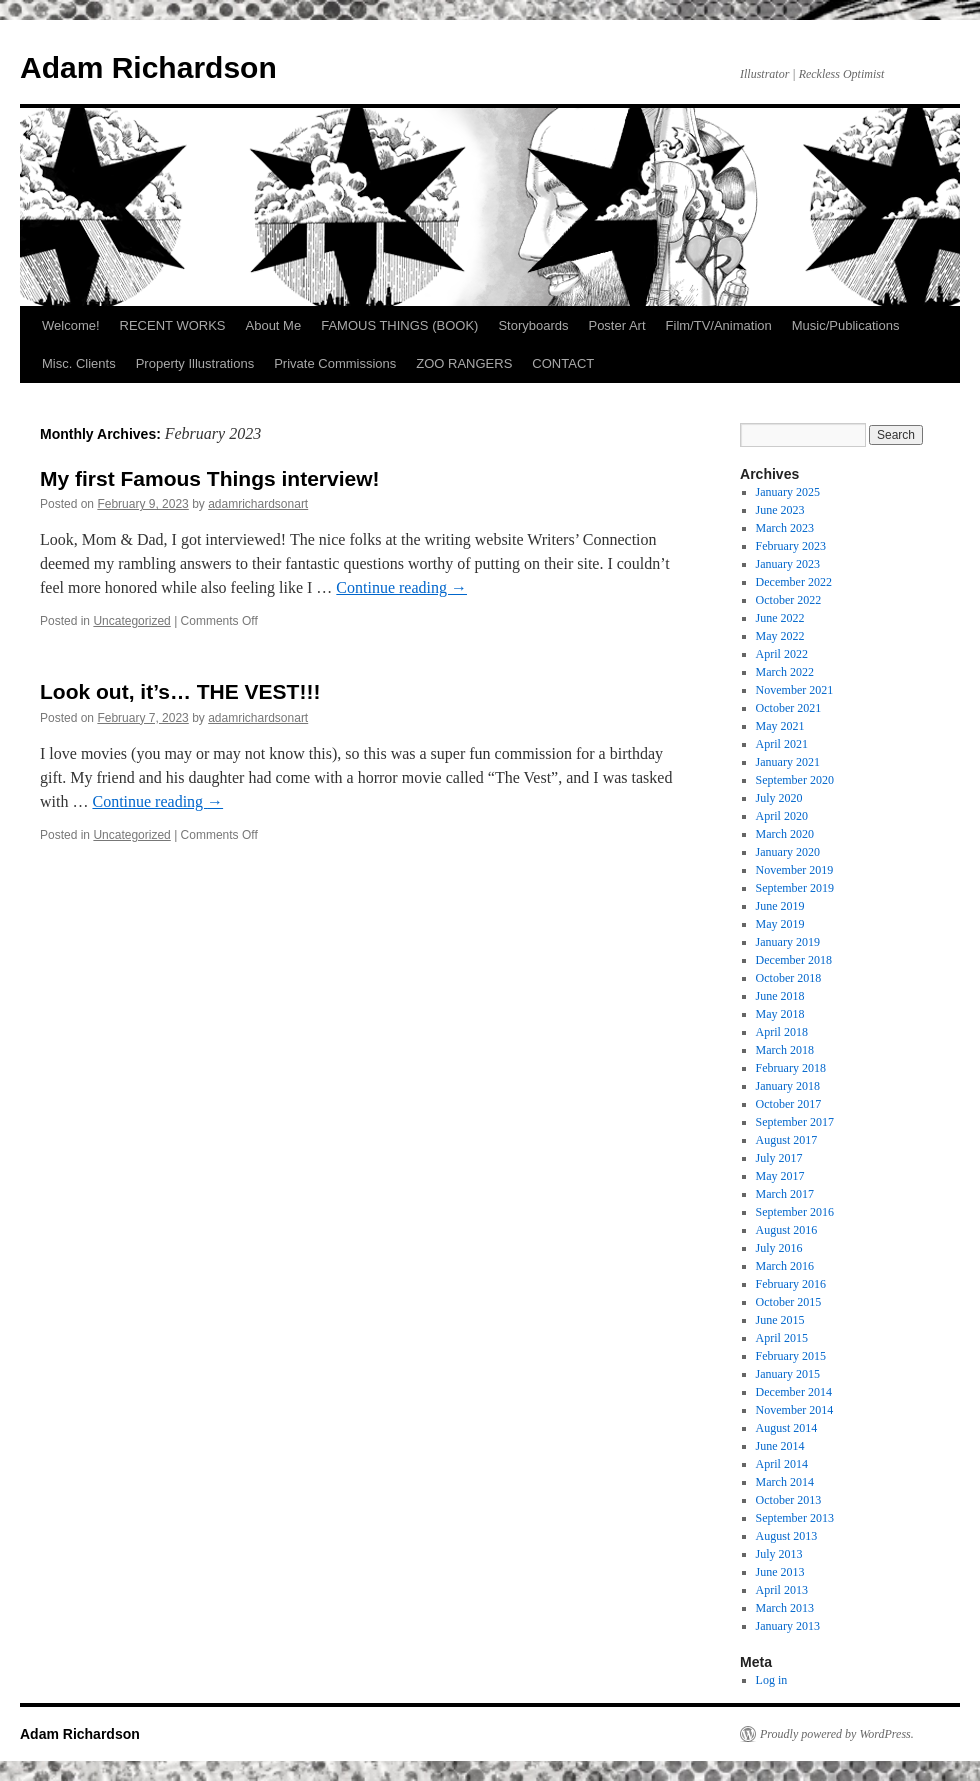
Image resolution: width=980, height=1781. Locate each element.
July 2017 (779, 1158)
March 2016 (785, 1266)
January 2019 (788, 942)
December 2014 (794, 1392)
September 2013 (795, 1518)
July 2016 (779, 1248)
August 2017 (787, 1140)
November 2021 (795, 690)
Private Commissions (335, 363)
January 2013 (788, 1626)
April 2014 (782, 1464)
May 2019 (780, 924)
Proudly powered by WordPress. (837, 1734)
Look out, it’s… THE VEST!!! (180, 691)
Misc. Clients (79, 363)
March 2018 (785, 1050)
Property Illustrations (195, 363)
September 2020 (795, 780)
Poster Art (616, 325)
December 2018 (794, 960)
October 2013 (789, 1500)
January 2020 (788, 852)
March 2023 (785, 528)
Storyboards (533, 325)
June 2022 (780, 618)
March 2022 (785, 672)
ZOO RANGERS (464, 363)
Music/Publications (846, 325)
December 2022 (794, 582)
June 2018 (780, 996)
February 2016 (791, 1284)
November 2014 (795, 1410)
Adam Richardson (148, 67)
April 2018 (782, 1032)
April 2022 (782, 654)
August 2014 (787, 1428)
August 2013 (787, 1536)
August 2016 (787, 1230)
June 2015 (780, 1320)
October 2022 (789, 600)
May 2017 (780, 1176)
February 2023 (791, 546)
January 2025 (788, 492)
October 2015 (789, 1302)
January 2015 (788, 1374)
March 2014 (785, 1482)
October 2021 (789, 708)
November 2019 (795, 870)
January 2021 (788, 762)
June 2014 (780, 1446)
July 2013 (779, 1554)
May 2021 (780, 726)
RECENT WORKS (173, 325)
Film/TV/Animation (719, 325)
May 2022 (780, 636)
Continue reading (401, 587)
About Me (274, 325)
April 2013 (782, 1590)
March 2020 (785, 834)
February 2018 (791, 1068)
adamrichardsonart (258, 504)
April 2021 (782, 744)
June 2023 (780, 510)
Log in (772, 1680)
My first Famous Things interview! (210, 478)
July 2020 (779, 798)
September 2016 (795, 1212)
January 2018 (788, 1086)
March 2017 (785, 1194)
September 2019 (795, 888)
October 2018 (789, 978)
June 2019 (780, 906)
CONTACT (563, 363)
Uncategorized (131, 621)
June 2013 (780, 1572)
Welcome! (71, 325)
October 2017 (789, 1104)
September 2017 (795, 1122)
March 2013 (785, 1608)
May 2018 (780, 1014)
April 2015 (782, 1338)
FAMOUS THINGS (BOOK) (399, 325)
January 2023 (788, 564)
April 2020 (782, 816)
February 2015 (791, 1356)
